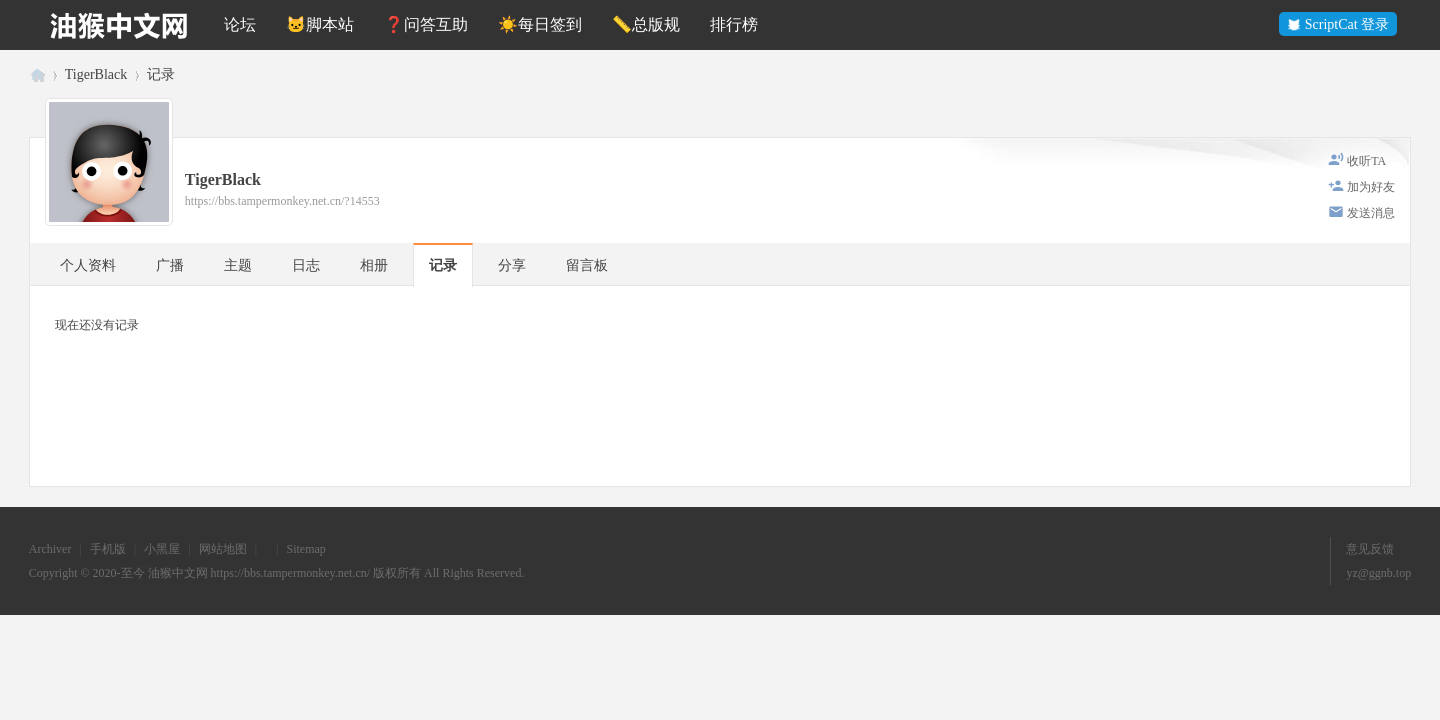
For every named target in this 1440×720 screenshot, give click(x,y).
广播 (170, 265)
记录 (161, 74)
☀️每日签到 (540, 24)
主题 (238, 265)
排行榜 (734, 24)
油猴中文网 (37, 74)
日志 (306, 265)
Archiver (50, 549)
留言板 (587, 265)
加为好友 (1371, 187)
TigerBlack (96, 74)
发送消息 (1371, 213)
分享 (512, 265)
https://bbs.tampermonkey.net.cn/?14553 (282, 201)
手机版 (108, 549)
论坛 (240, 24)
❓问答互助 (426, 24)
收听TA (1366, 161)
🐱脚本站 (320, 24)
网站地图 (223, 549)
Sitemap (305, 549)
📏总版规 (646, 24)
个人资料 (88, 265)
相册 (374, 265)
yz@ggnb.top (1378, 573)
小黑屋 (162, 549)
